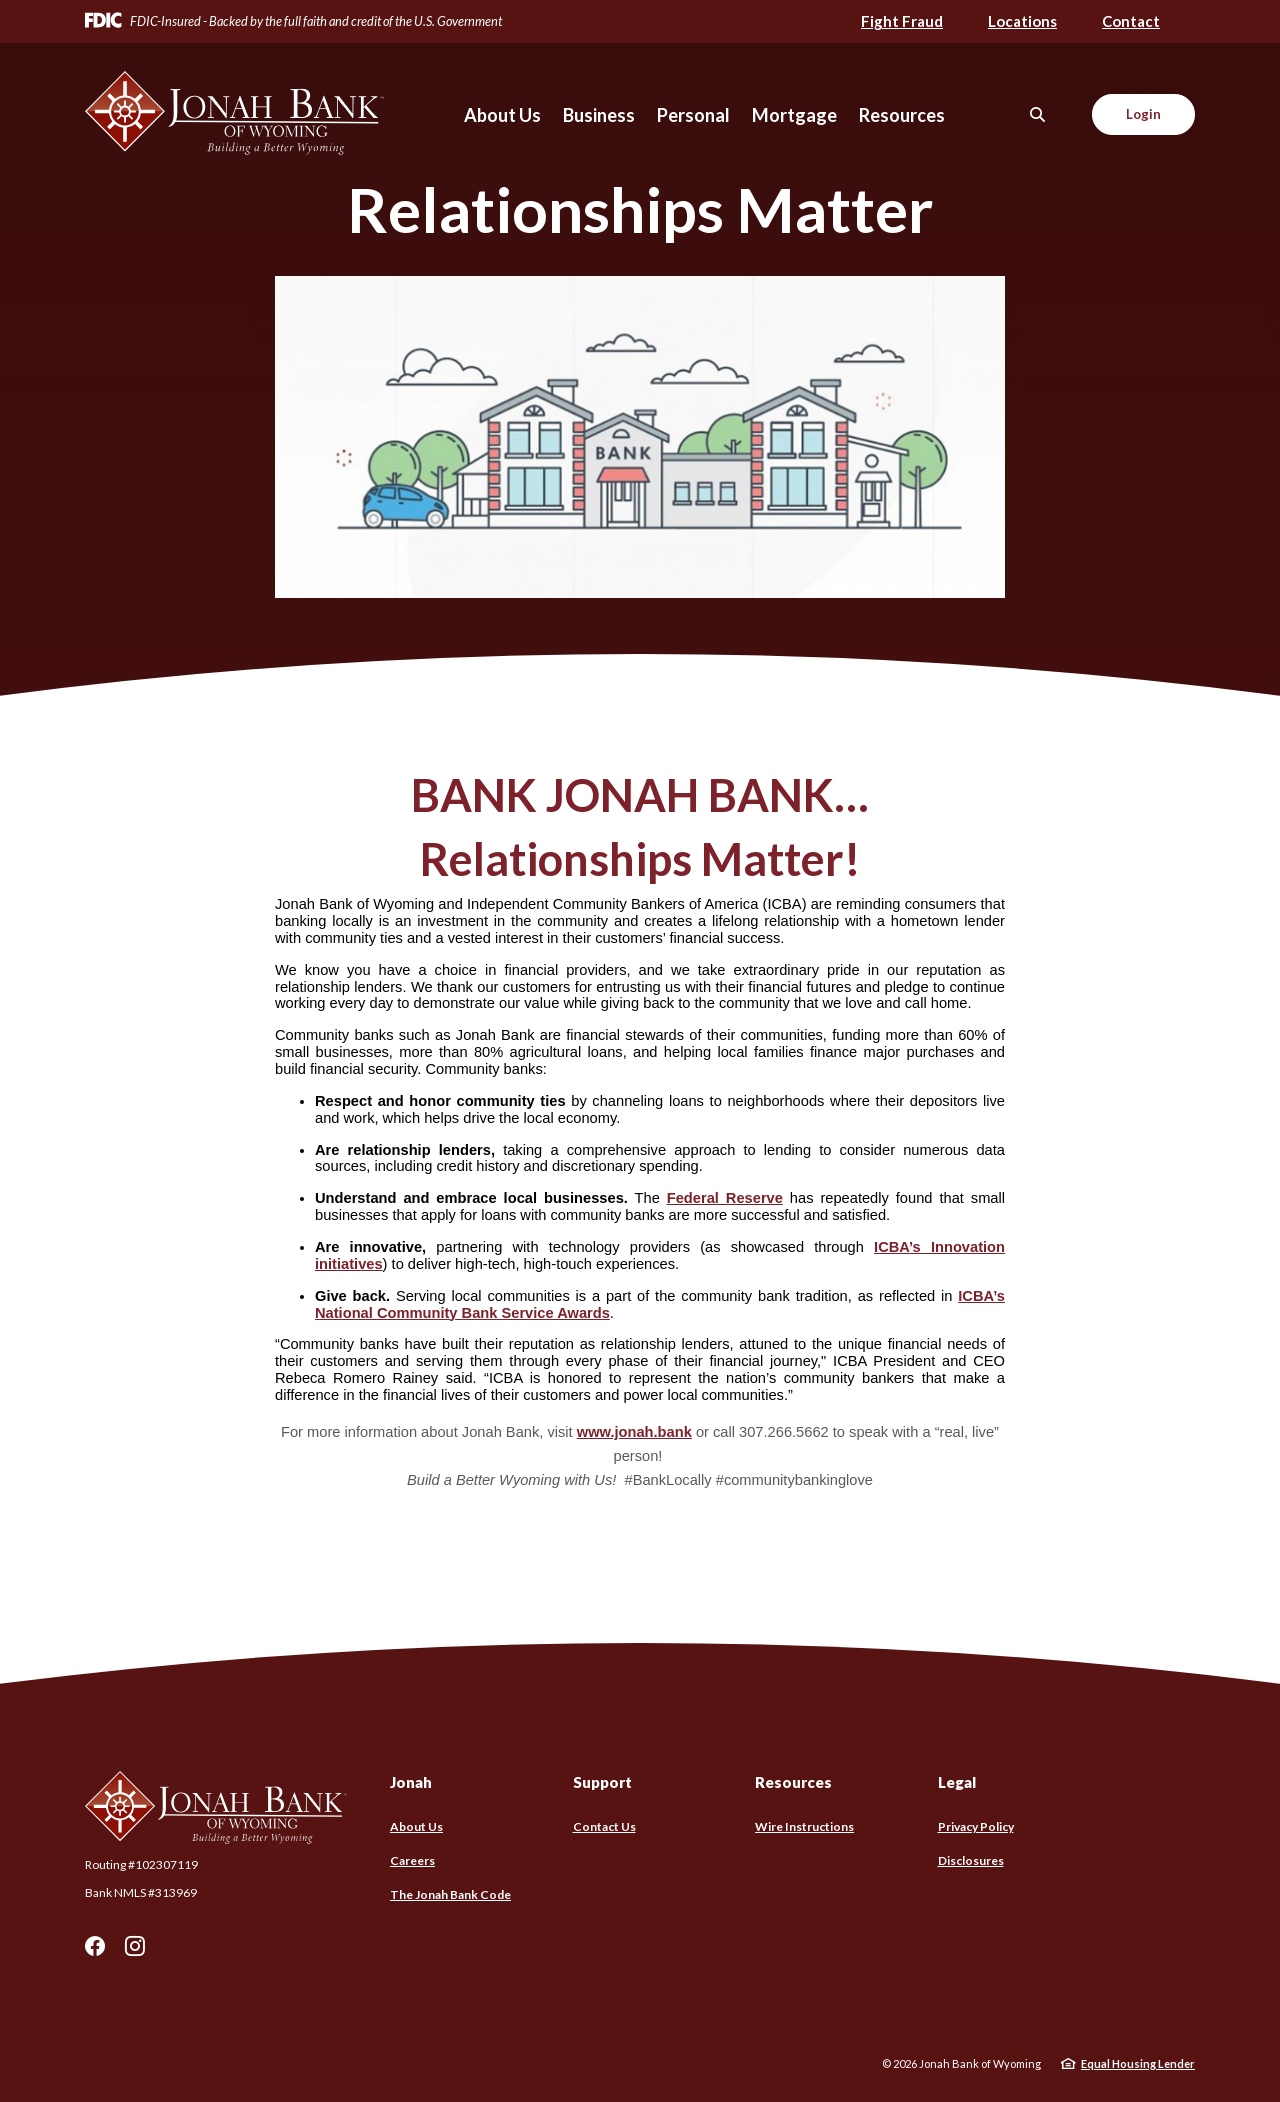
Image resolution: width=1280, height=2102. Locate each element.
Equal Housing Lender (1138, 2063)
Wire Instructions (804, 1826)
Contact (1131, 21)
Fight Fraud (902, 21)
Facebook (95, 1946)
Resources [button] (902, 115)
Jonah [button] (411, 1782)
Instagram (135, 1946)
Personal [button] (693, 115)
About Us (416, 1826)
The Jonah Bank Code (450, 1894)
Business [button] (599, 115)
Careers (412, 1860)
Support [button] (602, 1782)
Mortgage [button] (794, 115)
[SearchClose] (1038, 114)
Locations (1022, 21)
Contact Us (604, 1826)
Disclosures (971, 1860)
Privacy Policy (976, 1826)
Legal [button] (957, 1782)
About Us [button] (502, 115)
